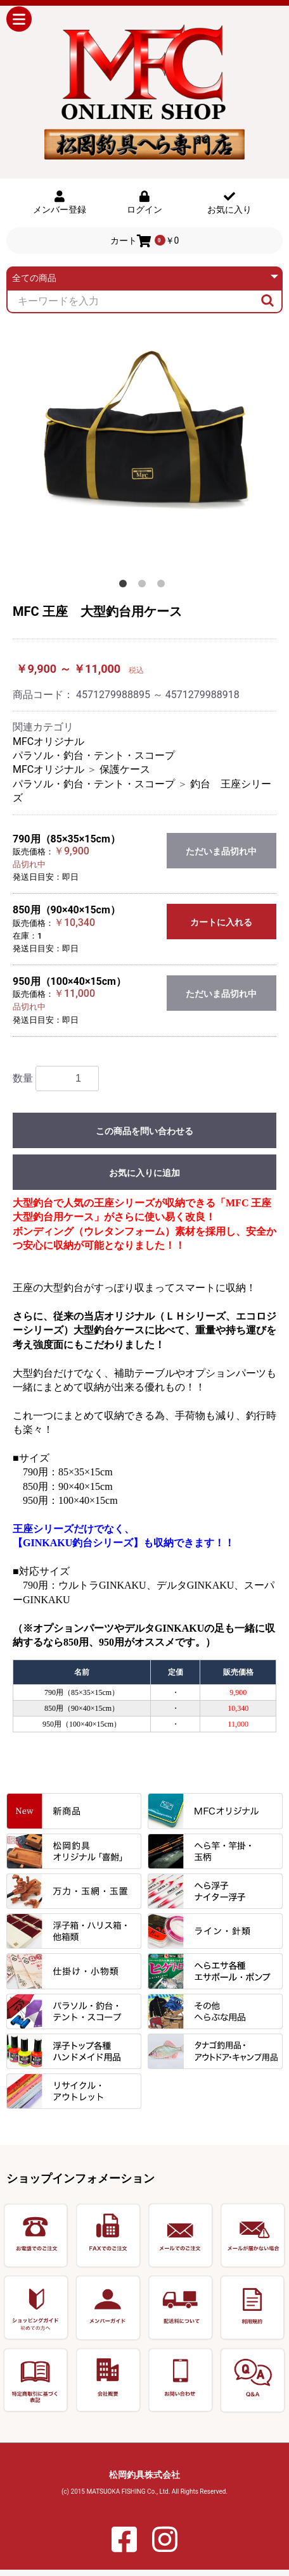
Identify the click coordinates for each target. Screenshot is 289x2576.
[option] (144, 451)
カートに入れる (221, 922)
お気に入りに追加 (144, 1173)
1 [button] (125, 586)
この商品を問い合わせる (144, 1131)
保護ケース (125, 769)
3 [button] (163, 586)
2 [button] (144, 586)
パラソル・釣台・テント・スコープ (94, 755)
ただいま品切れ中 (221, 851)
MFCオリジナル (48, 741)
